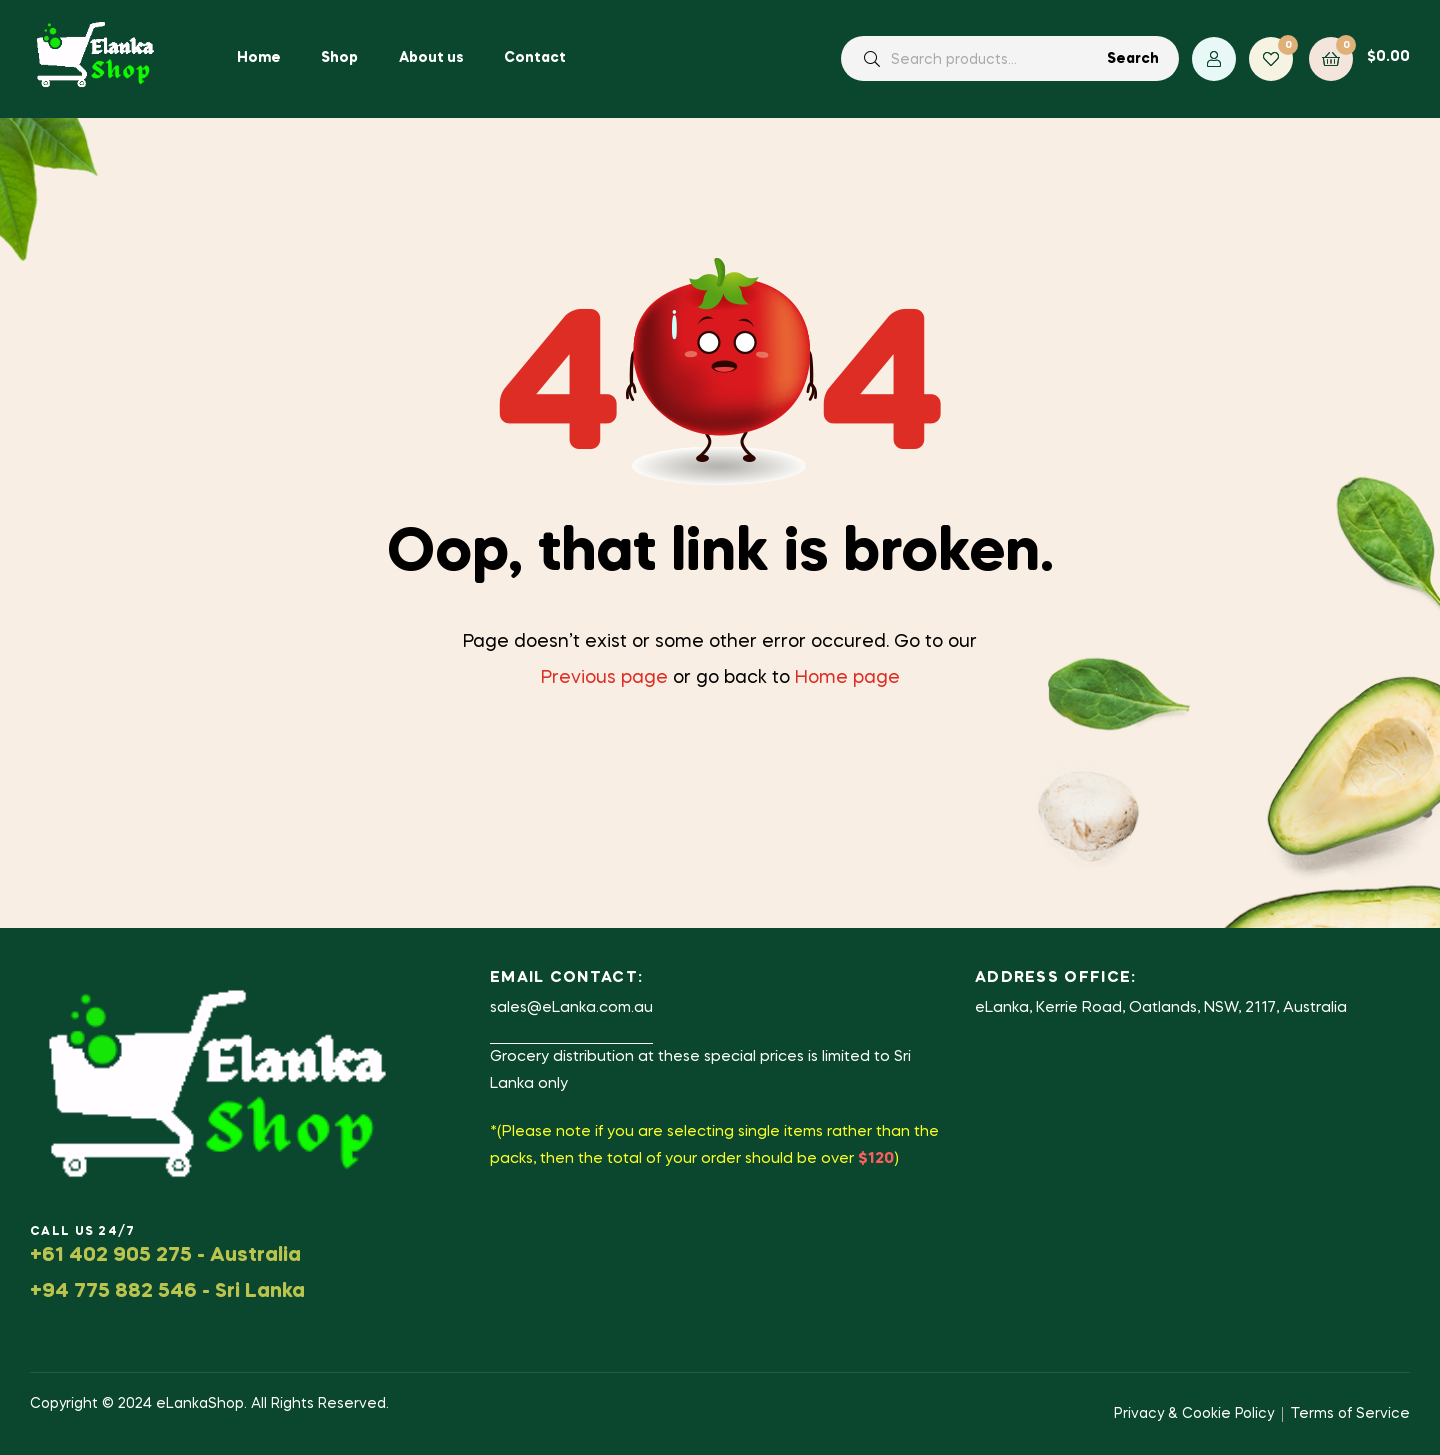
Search (1133, 59)
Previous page (604, 678)
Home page (847, 678)
